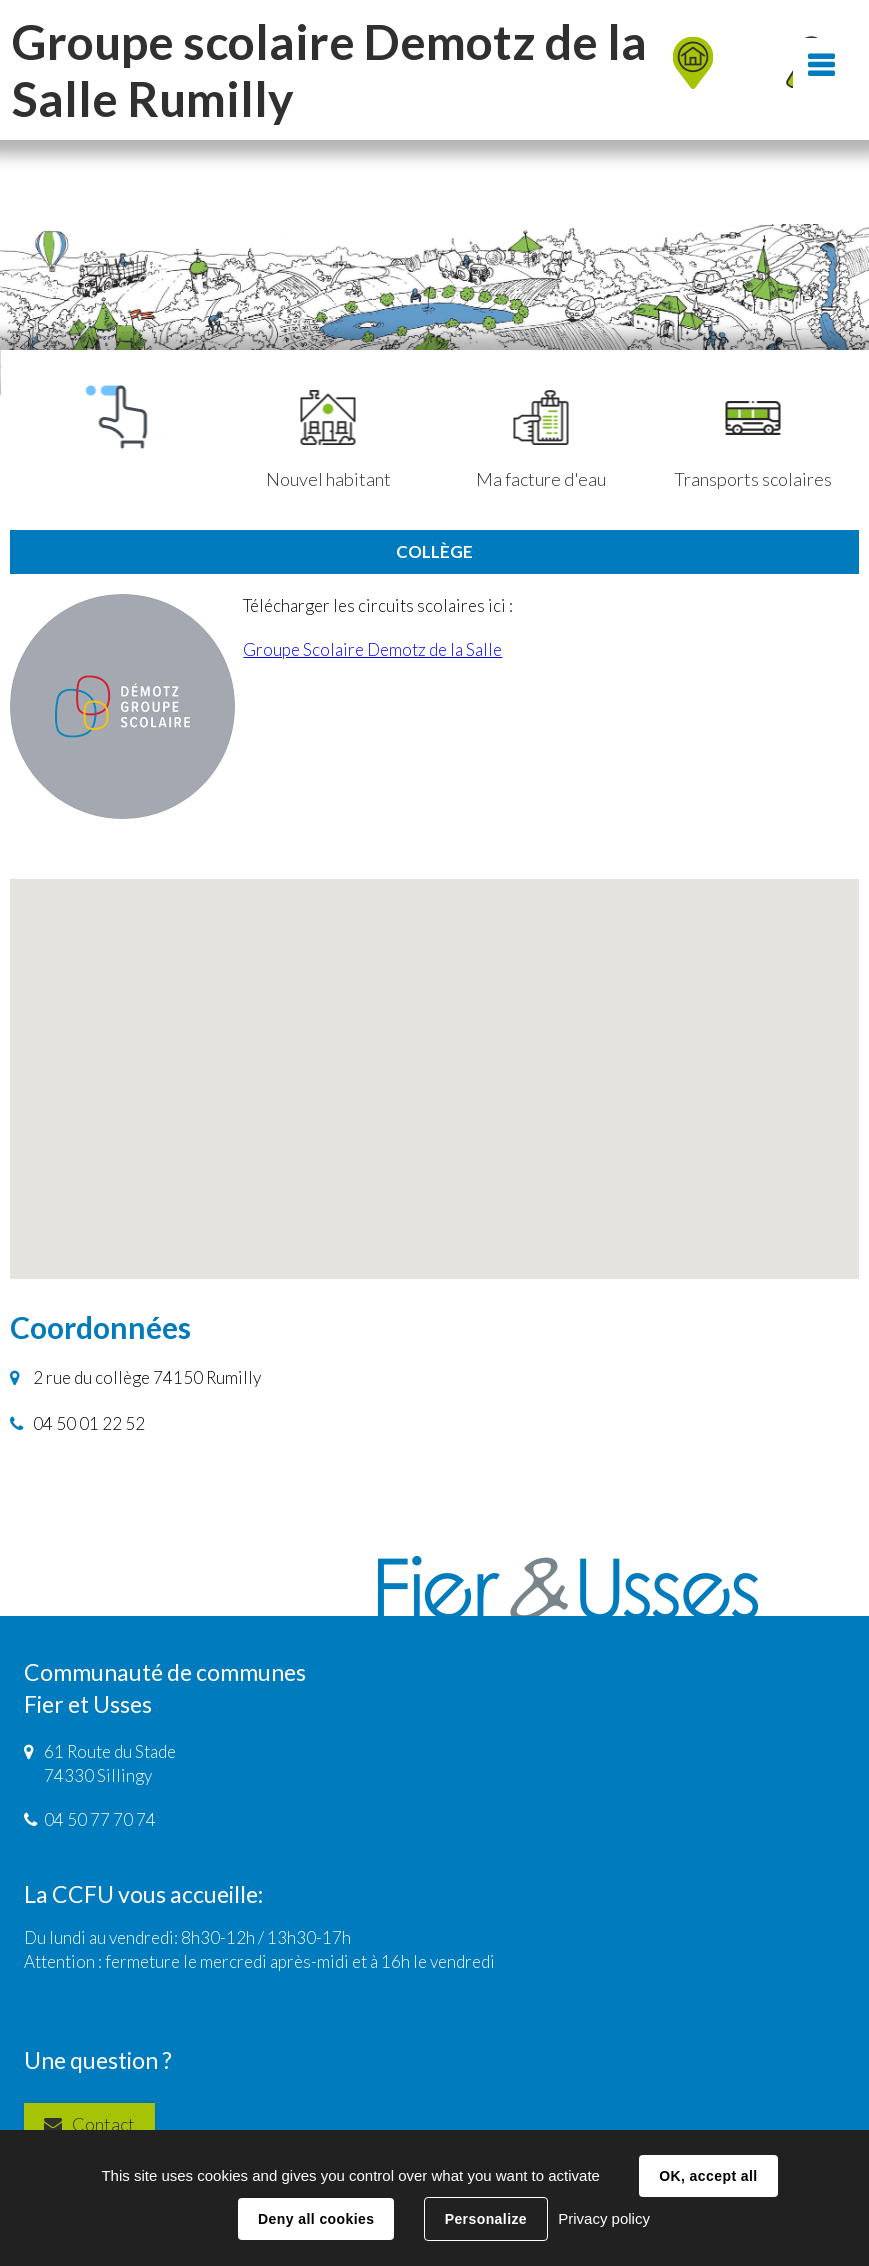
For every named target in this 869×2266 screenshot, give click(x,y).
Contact (103, 2124)
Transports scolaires (753, 440)
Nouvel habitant (328, 440)
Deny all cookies (316, 2219)
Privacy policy (604, 2218)
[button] (435, 1060)
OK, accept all (708, 2176)
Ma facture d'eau (541, 440)
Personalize (486, 2219)
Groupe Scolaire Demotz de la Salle (372, 649)
